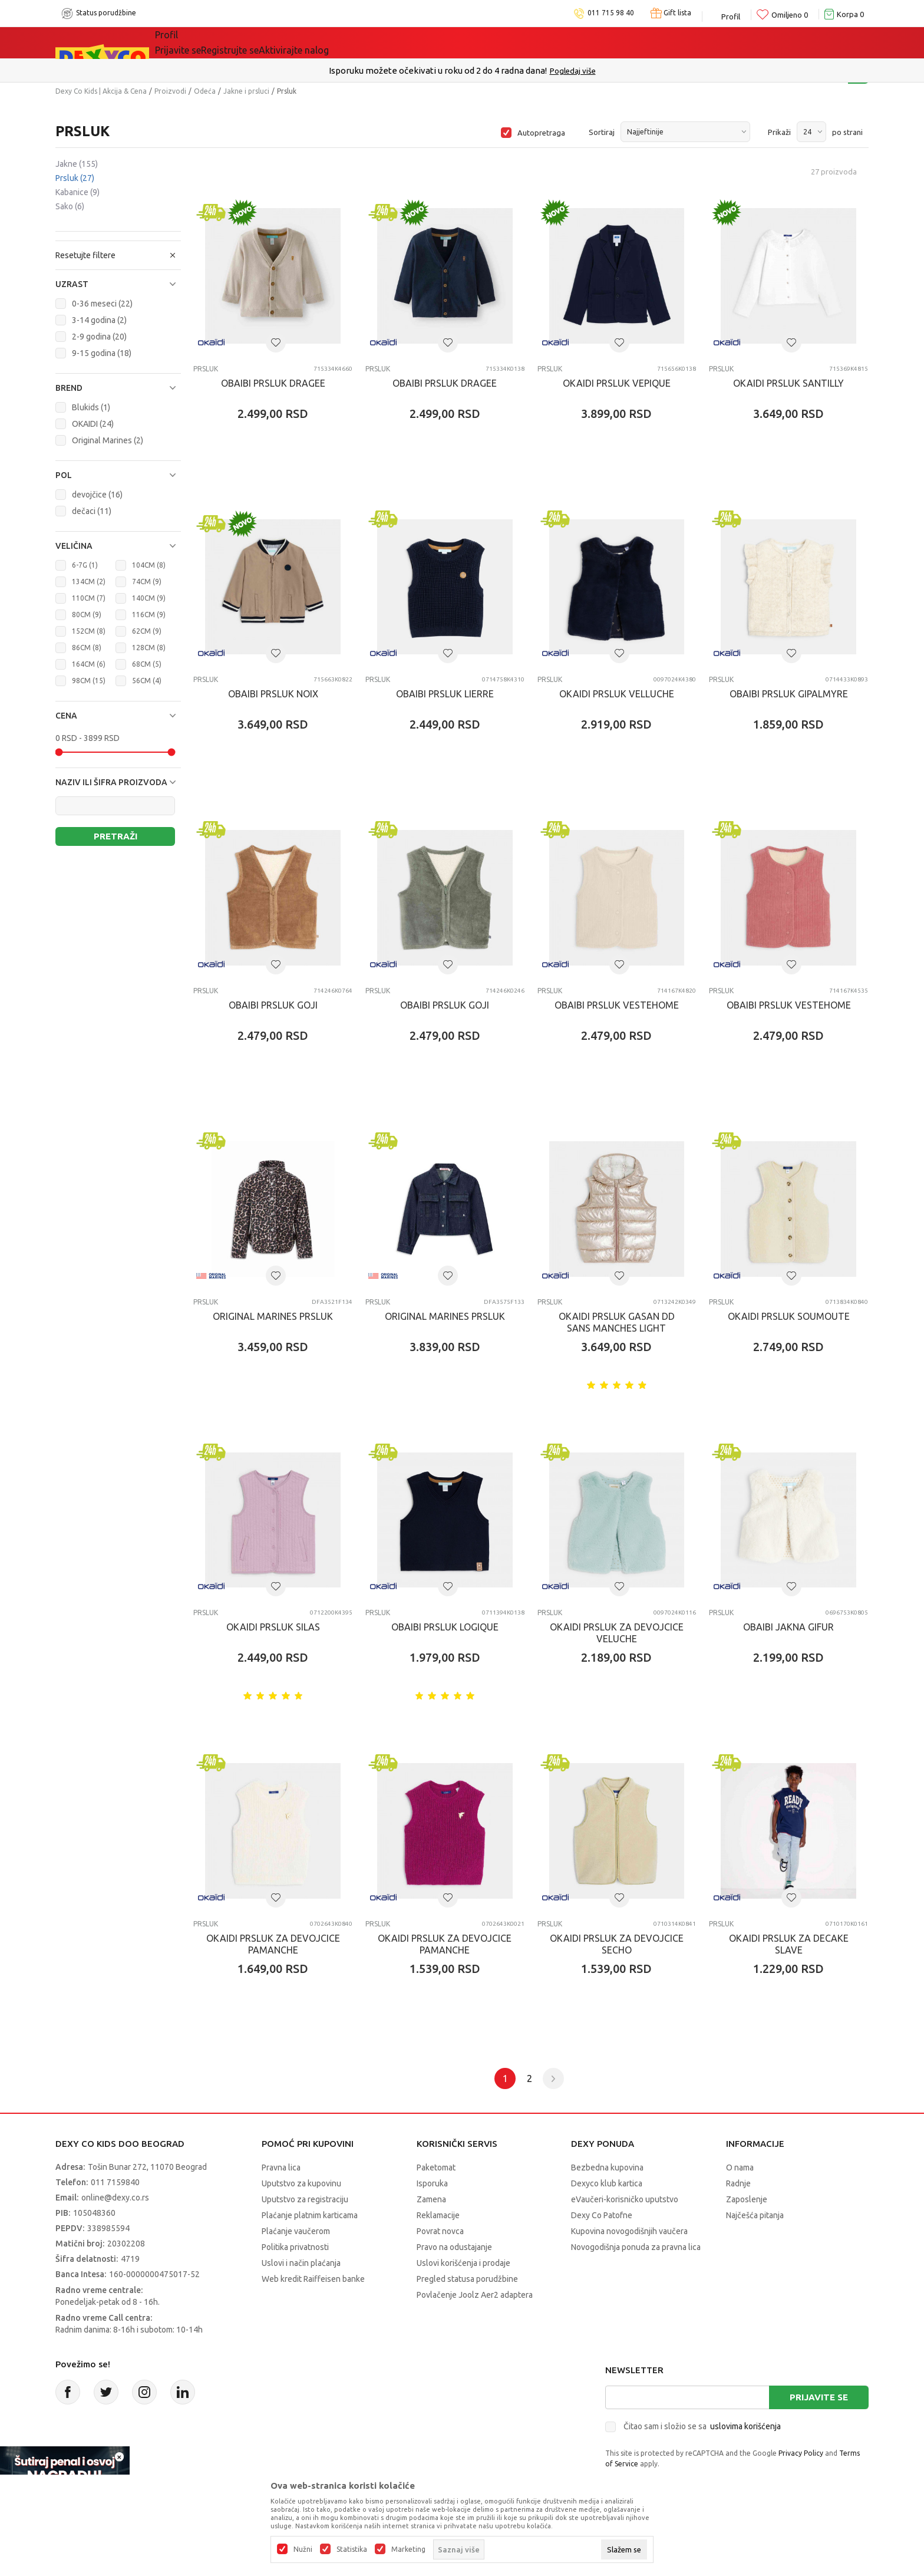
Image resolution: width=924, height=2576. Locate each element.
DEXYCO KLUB (453, 42)
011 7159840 (115, 2182)
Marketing (408, 2549)
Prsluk (74, 178)
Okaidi (530, 42)
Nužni (302, 2549)
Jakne (76, 164)
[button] (118, 284)
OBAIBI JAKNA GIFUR (788, 1627)
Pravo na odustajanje (454, 2247)
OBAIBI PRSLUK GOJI (273, 1005)
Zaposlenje (746, 2199)
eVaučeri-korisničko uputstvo (624, 2199)
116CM (149, 614)
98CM (88, 680)
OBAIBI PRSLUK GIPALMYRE (789, 694)
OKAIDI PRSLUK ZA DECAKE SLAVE (789, 1944)
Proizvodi (170, 91)
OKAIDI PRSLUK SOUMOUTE (789, 1316)
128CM (149, 647)
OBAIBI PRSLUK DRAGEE (273, 383)
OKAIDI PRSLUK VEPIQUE (617, 383)
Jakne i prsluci (246, 91)
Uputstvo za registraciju (305, 2199)
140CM (149, 598)
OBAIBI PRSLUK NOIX (273, 694)
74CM (146, 581)
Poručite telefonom (437, 70)
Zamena (431, 2199)
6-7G (85, 565)
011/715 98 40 (504, 71)
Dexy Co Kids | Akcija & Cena (101, 91)
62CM (146, 631)
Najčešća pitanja (755, 2215)
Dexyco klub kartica (606, 2183)
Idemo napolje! (354, 42)
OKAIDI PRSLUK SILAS (273, 1627)
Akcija (276, 42)
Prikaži (779, 132)
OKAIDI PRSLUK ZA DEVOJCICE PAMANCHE (273, 1944)
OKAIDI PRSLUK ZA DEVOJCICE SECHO (617, 1944)
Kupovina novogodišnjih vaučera (629, 2231)
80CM (86, 614)
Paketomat (436, 2167)
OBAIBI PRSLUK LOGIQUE (445, 1627)
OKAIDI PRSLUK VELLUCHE (616, 694)
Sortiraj (602, 132)
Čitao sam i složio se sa (702, 2426)
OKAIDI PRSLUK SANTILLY (788, 383)
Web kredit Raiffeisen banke (313, 2279)
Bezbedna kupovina (607, 2167)
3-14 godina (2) (99, 320)
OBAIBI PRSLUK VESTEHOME (617, 1005)
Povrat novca (440, 2231)
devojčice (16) (97, 494)
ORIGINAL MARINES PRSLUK (273, 1316)
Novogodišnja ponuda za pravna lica (636, 2247)
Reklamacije (438, 2215)
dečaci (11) (91, 511)
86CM (86, 647)
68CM (146, 664)
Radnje (738, 2183)
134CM (88, 581)
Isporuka (432, 2183)
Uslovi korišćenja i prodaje (463, 2263)
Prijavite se (819, 2397)
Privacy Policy (800, 2453)
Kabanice (77, 192)
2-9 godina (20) (99, 336)
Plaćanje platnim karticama (310, 2215)
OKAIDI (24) (93, 424)
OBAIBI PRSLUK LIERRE (445, 694)
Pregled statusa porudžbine (467, 2279)
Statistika (351, 2549)
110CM (88, 598)
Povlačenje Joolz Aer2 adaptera (475, 2295)
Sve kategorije (203, 42)
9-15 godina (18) (101, 353)
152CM (88, 631)
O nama (740, 2167)
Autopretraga (541, 133)
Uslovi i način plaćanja (301, 2263)
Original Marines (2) (107, 440)
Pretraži (115, 836)
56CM (146, 680)
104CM (149, 565)
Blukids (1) (91, 407)
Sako (69, 206)
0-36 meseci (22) (102, 303)
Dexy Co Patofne (601, 2215)
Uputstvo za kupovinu (301, 2183)
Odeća (205, 91)
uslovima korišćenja (745, 2426)
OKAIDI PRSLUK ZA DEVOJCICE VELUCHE (617, 1633)
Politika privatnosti (295, 2247)
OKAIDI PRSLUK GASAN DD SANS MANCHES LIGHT (617, 1322)
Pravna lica (281, 2167)
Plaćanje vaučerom (296, 2231)
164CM (88, 664)
